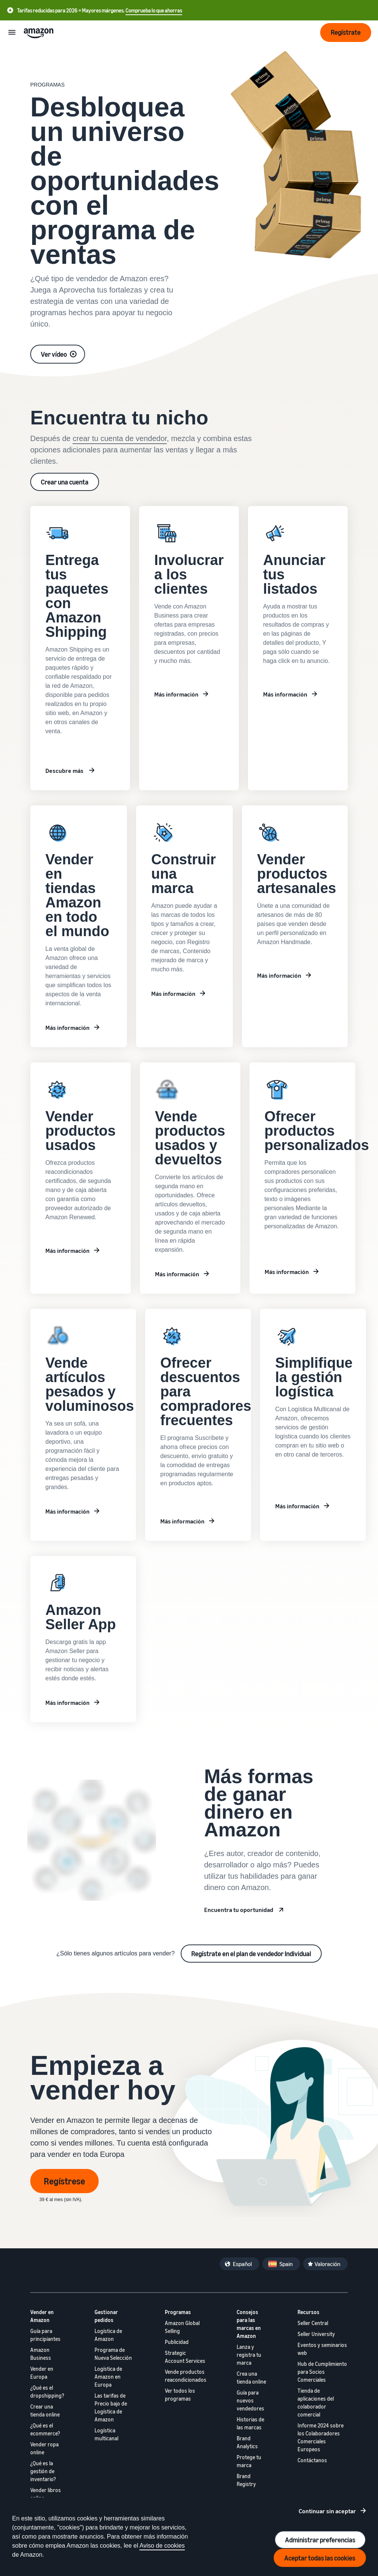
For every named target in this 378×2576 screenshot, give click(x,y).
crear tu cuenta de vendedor (120, 438)
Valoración (327, 2264)
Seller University (316, 2334)
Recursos (308, 2312)
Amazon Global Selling (182, 2327)
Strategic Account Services (185, 2357)
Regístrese (64, 2181)
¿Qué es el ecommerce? (45, 2429)
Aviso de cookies (162, 2545)
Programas (178, 2312)
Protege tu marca (249, 2461)
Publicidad (177, 2342)
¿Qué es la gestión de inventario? (43, 2471)
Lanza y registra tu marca (249, 2355)
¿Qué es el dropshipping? (47, 2391)
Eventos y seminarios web (322, 2349)
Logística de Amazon (108, 2335)
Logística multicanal (106, 2434)
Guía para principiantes (45, 2335)
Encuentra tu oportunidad (238, 1909)
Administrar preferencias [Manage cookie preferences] (320, 2540)
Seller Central (312, 2323)
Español (242, 2264)
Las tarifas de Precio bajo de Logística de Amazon (110, 2407)
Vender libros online (45, 2494)
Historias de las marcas (250, 2423)
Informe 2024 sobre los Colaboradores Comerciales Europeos (320, 2437)
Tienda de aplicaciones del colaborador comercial (315, 2402)
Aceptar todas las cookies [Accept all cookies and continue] (319, 2558)
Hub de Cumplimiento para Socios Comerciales (322, 2372)
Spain (286, 2264)
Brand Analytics (247, 2442)
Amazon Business (40, 2354)
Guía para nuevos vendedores (250, 2400)
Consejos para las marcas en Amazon (249, 2324)
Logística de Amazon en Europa (108, 2376)
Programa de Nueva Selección (113, 2354)
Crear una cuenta (64, 482)
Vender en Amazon (42, 2316)
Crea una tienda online (251, 2377)
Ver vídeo (54, 354)
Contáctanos (312, 2460)
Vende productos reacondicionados (185, 2376)
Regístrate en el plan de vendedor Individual (251, 1953)
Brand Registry (246, 2480)
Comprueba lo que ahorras (153, 10)
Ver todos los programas (180, 2394)
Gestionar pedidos (106, 2316)
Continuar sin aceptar (327, 2511)
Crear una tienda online (45, 2410)
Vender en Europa (41, 2372)
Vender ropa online (44, 2448)
